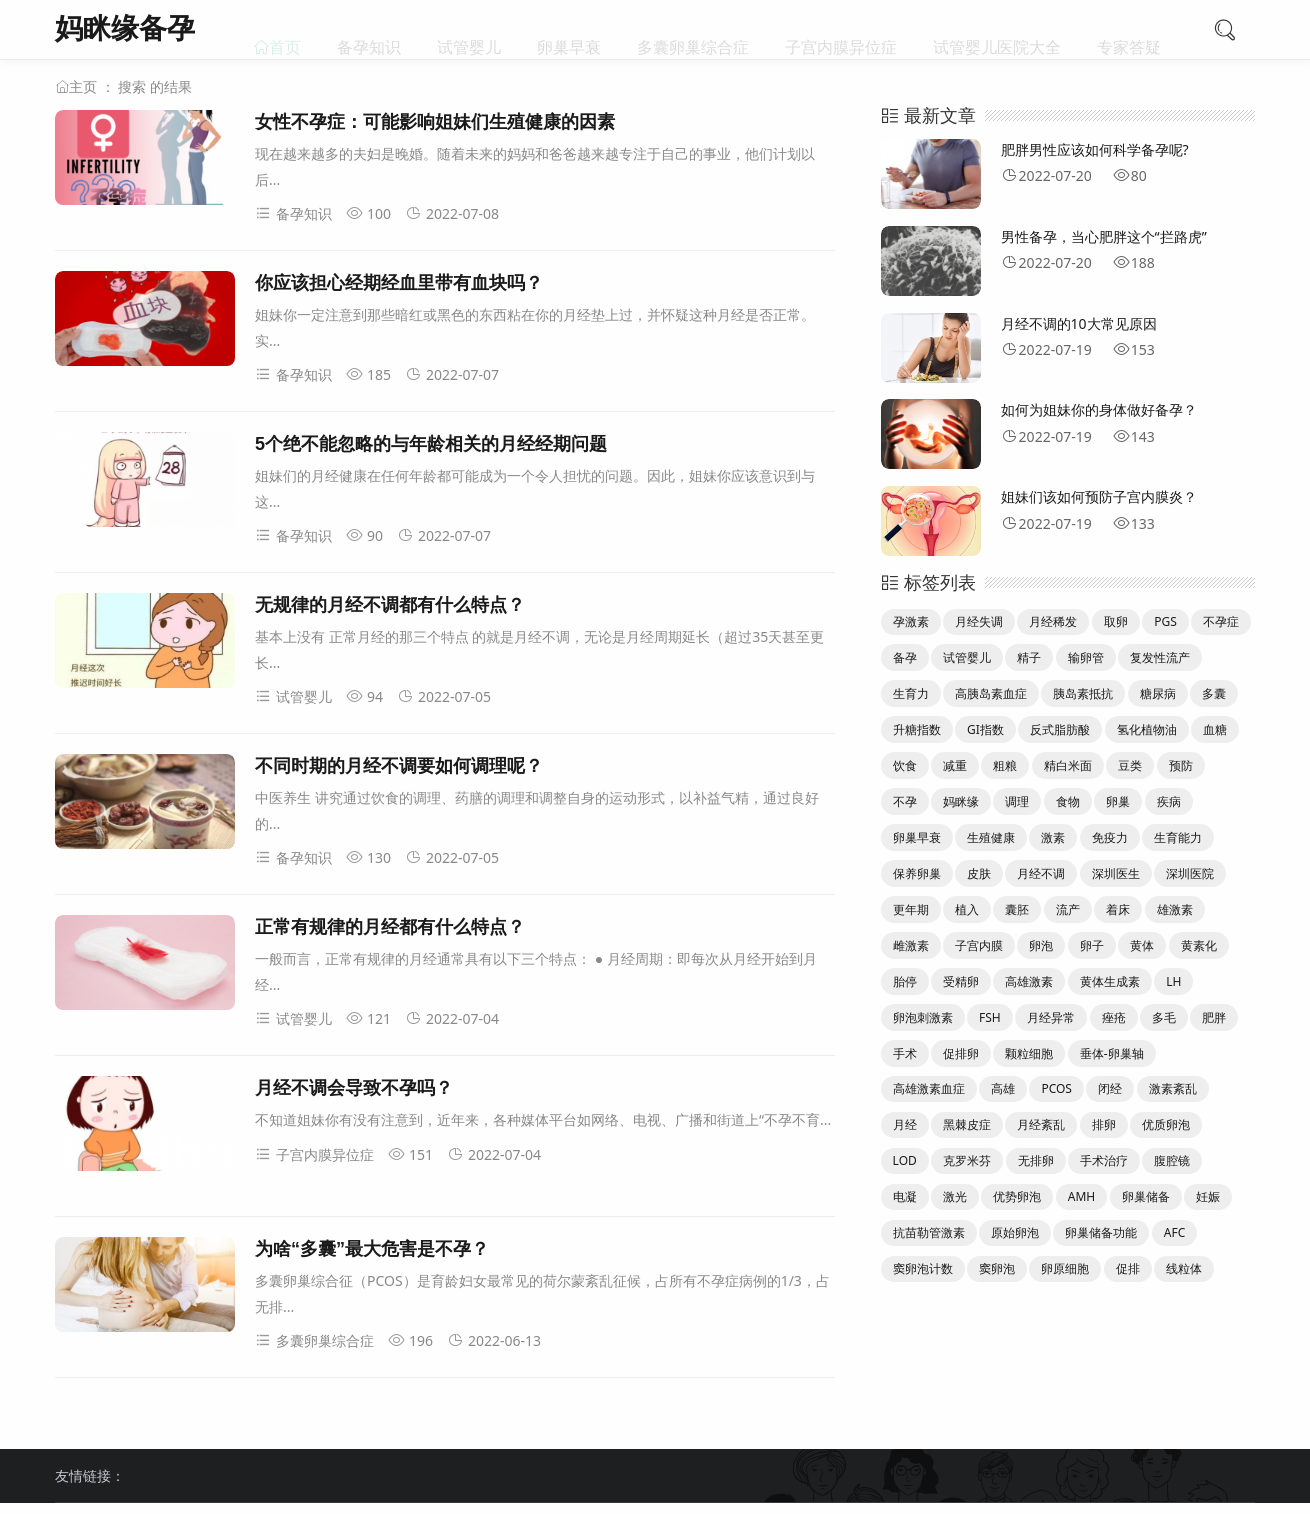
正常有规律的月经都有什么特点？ (390, 927)
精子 (1029, 657)
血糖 (1215, 729)
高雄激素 (1029, 981)
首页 (285, 30)
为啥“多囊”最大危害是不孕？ (372, 1249)
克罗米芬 (967, 1160)
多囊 (1214, 693)
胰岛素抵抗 (1083, 693)
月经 (905, 1124)
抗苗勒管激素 (929, 1232)
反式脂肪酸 (1060, 729)
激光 (955, 1196)
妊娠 (1208, 1196)
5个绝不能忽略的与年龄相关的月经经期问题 (431, 444)
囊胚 (1017, 909)
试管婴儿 (469, 30)
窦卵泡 (997, 1268)
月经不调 (1041, 873)
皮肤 (979, 873)
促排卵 (961, 1053)
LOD (905, 1160)
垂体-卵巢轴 (1112, 1053)
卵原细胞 (1065, 1268)
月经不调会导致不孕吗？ (354, 1088)
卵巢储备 (1146, 1196)
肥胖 (1214, 1017)
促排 (1128, 1268)
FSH (990, 1017)
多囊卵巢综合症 (693, 30)
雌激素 (911, 945)
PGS (1165, 621)
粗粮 (1005, 765)
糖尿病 (1158, 693)
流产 (1068, 909)
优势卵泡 (1017, 1196)
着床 (1118, 909)
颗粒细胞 (1029, 1053)
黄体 (1142, 945)
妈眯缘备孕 (125, 27)
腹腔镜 (1172, 1160)
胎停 (905, 981)
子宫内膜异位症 (841, 30)
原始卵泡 (1015, 1232)
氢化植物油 (1147, 729)
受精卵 (961, 981)
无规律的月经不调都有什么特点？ (390, 605)
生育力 (911, 693)
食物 (1068, 801)
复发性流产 (1160, 657)
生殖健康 (991, 837)
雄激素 (1175, 909)
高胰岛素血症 (991, 693)
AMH (1081, 1196)
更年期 (911, 909)
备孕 (905, 657)
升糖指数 (917, 729)
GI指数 (985, 729)
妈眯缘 (961, 801)
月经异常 (1051, 1017)
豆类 (1130, 765)
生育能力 (1178, 837)
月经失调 (979, 621)
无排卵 (1036, 1160)
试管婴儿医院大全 (997, 30)
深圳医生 (1116, 873)
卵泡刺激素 (923, 1017)
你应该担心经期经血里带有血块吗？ (399, 283)
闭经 (1110, 1088)
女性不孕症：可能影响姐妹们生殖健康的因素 (435, 122)
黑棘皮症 (967, 1124)
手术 (905, 1053)
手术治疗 (1104, 1160)
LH (1173, 981)
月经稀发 (1053, 621)
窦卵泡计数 (923, 1268)
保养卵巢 (917, 873)
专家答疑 (1129, 30)
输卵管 (1086, 657)
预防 (1181, 765)
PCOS (1056, 1088)
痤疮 (1114, 1017)
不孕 (905, 801)
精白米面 (1068, 765)
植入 (967, 909)
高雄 (1003, 1088)
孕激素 (911, 621)
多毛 (1164, 1017)
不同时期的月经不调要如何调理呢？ (399, 766)
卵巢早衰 (569, 30)
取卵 (1116, 621)
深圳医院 (1190, 873)
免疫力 (1110, 837)
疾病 (1169, 801)
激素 (1053, 837)
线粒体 (1184, 1268)
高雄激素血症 (929, 1088)
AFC (1174, 1232)
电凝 (905, 1196)
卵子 (1092, 945)
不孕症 (1221, 621)
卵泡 (1041, 945)
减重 (955, 765)
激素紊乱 (1173, 1088)
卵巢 (1118, 801)
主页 (83, 87)
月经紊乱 (1041, 1124)
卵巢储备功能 (1101, 1232)
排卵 (1104, 1124)
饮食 (905, 765)
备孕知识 (369, 30)
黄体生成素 (1110, 981)
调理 (1017, 801)
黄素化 (1199, 945)
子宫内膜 (979, 945)
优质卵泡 (1166, 1124)
